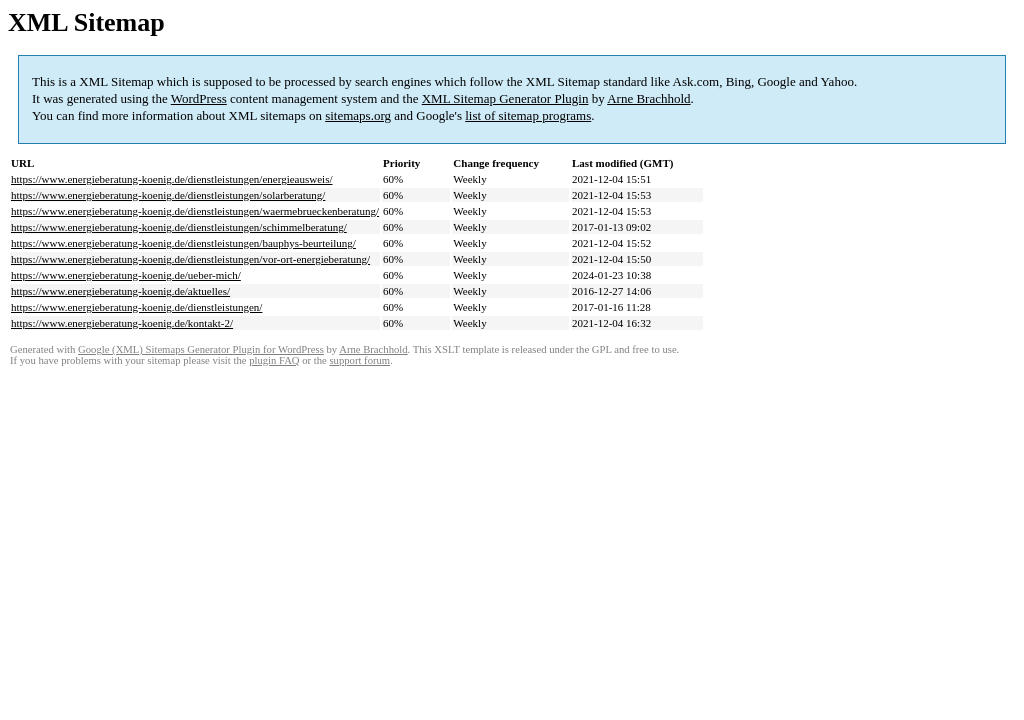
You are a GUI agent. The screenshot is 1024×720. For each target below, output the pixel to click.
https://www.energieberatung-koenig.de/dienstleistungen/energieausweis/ (171, 179)
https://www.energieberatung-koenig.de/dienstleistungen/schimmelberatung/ (179, 227)
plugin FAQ (274, 360)
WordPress (199, 98)
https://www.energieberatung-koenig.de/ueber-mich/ (126, 275)
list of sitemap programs (528, 115)
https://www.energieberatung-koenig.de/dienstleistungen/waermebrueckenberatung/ (195, 211)
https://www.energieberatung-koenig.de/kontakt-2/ (122, 323)
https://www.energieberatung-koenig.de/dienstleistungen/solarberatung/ (168, 195)
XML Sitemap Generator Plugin (505, 98)
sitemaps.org (358, 115)
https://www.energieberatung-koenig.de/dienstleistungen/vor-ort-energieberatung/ (190, 259)
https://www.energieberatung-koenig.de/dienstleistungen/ (136, 307)
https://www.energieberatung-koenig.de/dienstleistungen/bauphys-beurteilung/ (183, 243)
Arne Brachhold (648, 98)
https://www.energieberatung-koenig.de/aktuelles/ (120, 291)
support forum (359, 360)
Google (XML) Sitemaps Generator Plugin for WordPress (201, 349)
